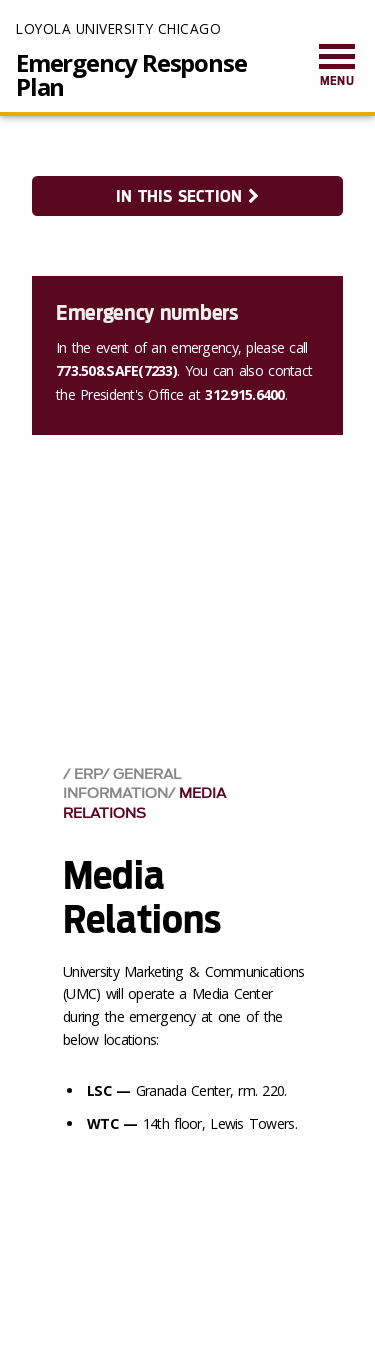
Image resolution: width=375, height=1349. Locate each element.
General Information (122, 784)
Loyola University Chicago (118, 28)
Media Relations (144, 803)
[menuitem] (337, 66)
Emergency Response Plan (131, 75)
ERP (88, 774)
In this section (187, 196)
